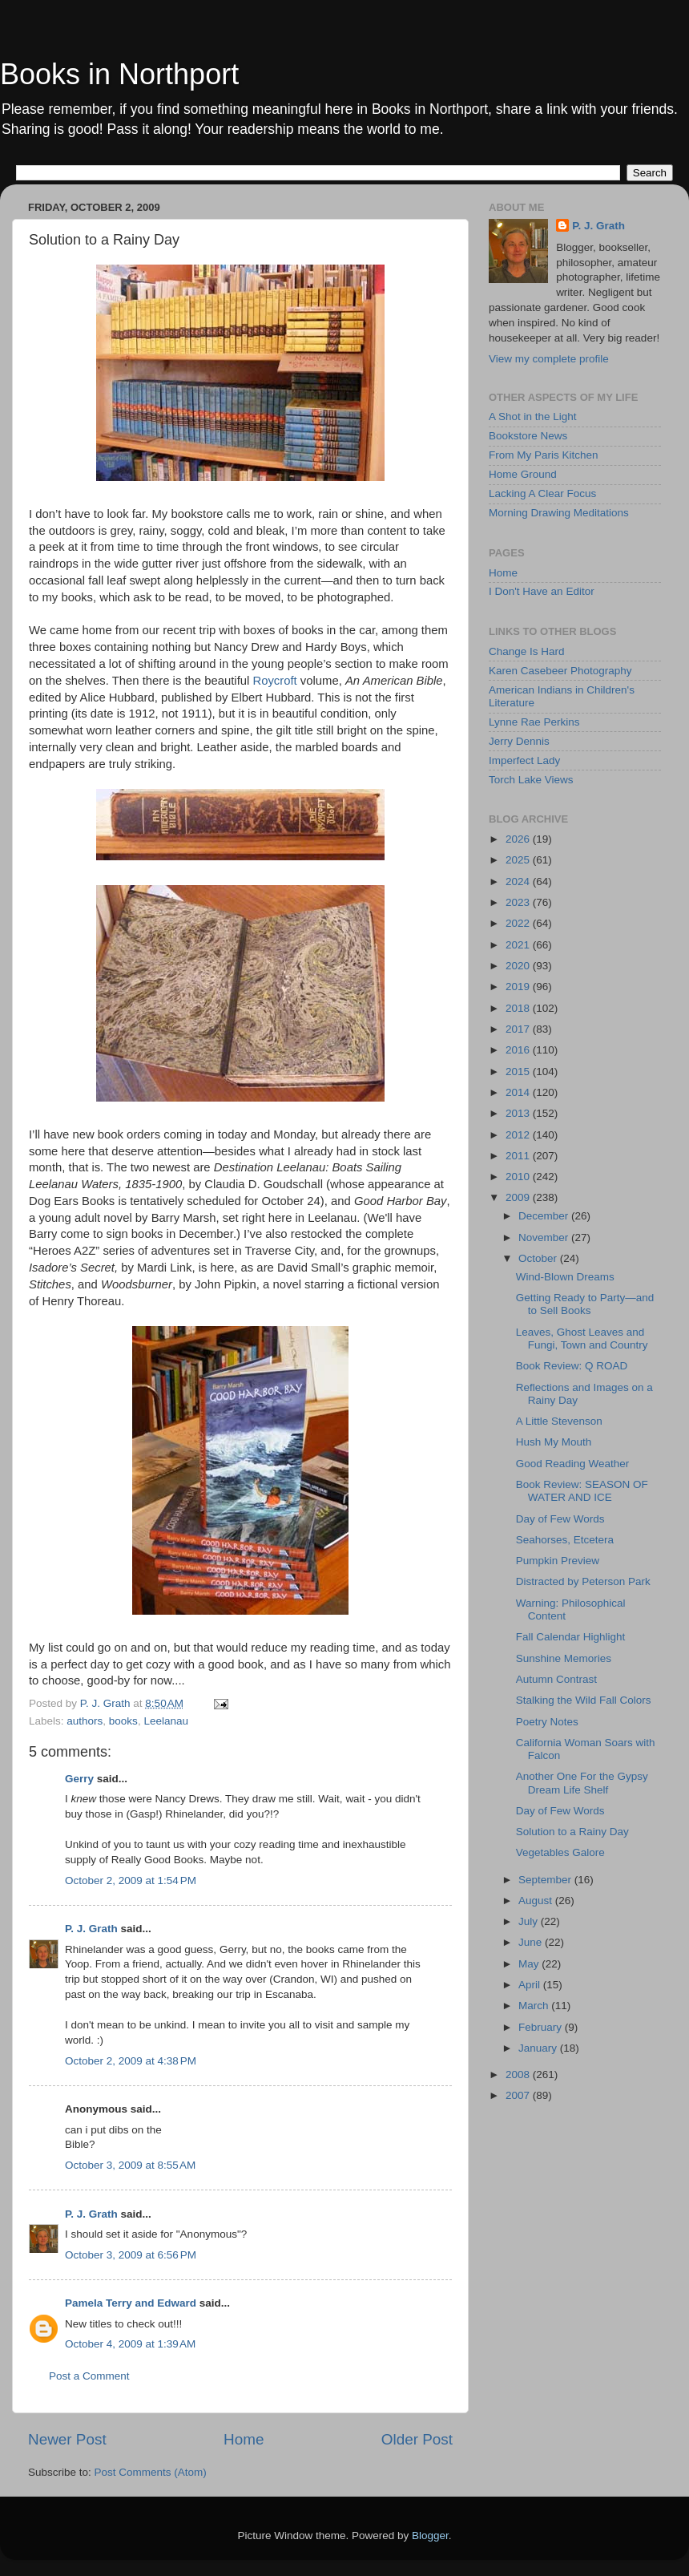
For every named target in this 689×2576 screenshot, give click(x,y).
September (546, 1880)
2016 (519, 1050)
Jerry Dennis (519, 741)
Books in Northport (119, 74)
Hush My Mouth (554, 1442)
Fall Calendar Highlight (571, 1637)
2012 (519, 1135)
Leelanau (165, 1721)
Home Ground (523, 474)
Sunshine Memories (563, 1658)
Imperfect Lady (524, 760)
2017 (519, 1029)
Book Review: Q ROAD (572, 1366)
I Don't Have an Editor (541, 591)
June (531, 1942)
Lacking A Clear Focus (542, 493)
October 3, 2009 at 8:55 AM (130, 2165)
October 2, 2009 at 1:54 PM (130, 1880)
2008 (519, 2074)
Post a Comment (89, 2376)
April (530, 1985)
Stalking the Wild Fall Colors (583, 1700)
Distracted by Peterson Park (583, 1581)
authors (84, 1721)
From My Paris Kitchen (543, 455)
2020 (519, 966)
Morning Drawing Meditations (559, 513)
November (544, 1237)
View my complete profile (549, 359)
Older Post (417, 2439)
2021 (519, 945)
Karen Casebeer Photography (560, 671)
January (539, 2048)
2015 (519, 1072)
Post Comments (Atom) (151, 2472)
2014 (519, 1092)
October (539, 1258)
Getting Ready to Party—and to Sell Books (585, 1304)
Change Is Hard (527, 651)
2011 (519, 1156)
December (544, 1216)
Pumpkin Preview (557, 1561)
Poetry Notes (547, 1722)
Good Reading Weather (573, 1464)
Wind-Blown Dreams (565, 1277)
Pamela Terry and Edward (130, 2303)
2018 (519, 1008)
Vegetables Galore (560, 1852)
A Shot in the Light (533, 416)
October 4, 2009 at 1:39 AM (130, 2344)
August (536, 1901)
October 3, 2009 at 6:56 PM (130, 2255)
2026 (519, 839)
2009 (519, 1197)
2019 (519, 987)
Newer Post (67, 2439)
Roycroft (274, 680)
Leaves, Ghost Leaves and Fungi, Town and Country (582, 1338)
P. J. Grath (91, 1929)
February (541, 2027)
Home (244, 2439)
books (123, 1721)
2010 (519, 1177)
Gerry (79, 1779)
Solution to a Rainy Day (572, 1832)
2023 (519, 902)
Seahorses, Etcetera (565, 1540)
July (529, 1921)
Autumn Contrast (556, 1679)
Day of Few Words (560, 1519)
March (534, 2006)
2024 (519, 882)
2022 (519, 923)
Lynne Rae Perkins (534, 722)
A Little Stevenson (559, 1421)
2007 (519, 2095)
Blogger (430, 2535)
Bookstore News (528, 436)
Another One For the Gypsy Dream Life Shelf (582, 1782)
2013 (519, 1113)
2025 (519, 860)
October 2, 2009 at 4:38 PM (130, 2061)
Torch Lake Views (531, 780)
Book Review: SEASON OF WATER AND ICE (582, 1490)
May (530, 1964)
